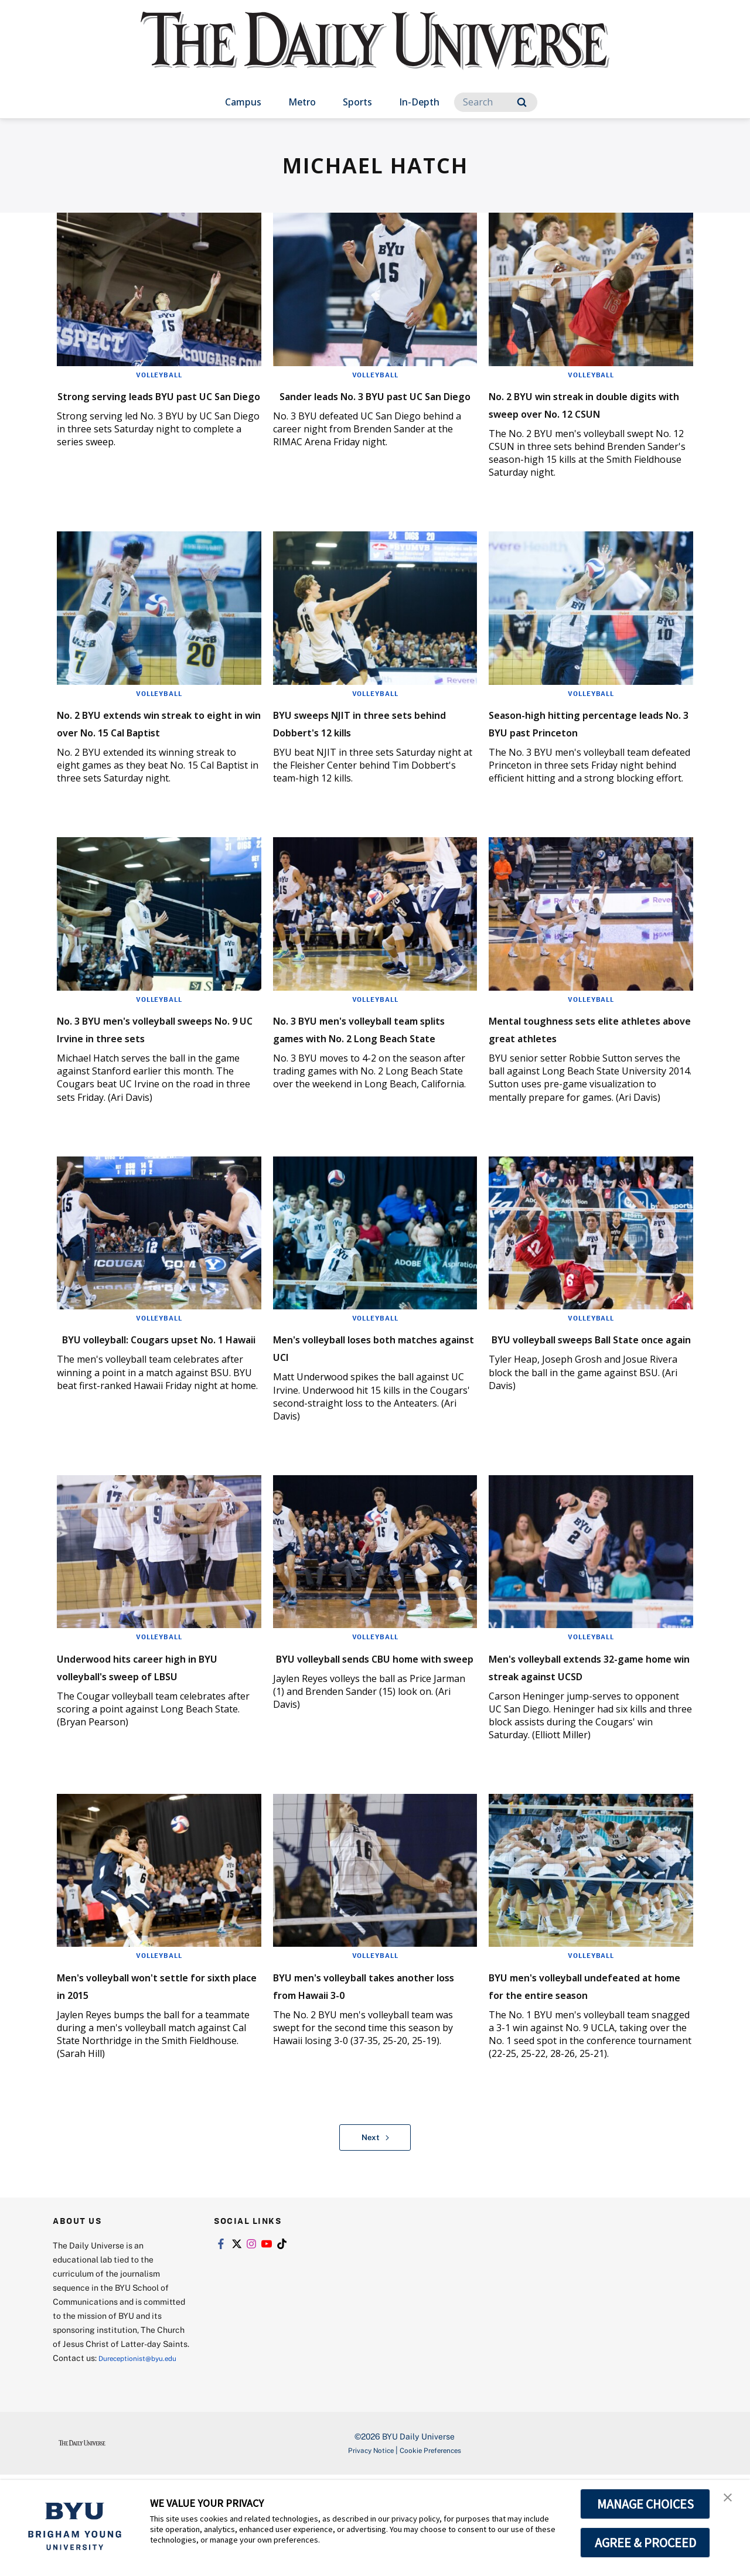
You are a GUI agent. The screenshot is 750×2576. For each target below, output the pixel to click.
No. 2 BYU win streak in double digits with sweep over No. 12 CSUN (575, 412)
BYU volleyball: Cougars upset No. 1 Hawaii (137, 1399)
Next (375, 2224)
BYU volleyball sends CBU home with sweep (359, 1718)
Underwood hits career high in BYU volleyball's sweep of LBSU (154, 1727)
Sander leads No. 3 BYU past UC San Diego (369, 403)
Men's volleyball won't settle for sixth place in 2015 (155, 2054)
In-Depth (419, 101)
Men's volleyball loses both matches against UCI (365, 1399)
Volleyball (159, 374)
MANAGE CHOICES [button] (645, 2504)
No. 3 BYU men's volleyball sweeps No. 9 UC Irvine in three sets (147, 1072)
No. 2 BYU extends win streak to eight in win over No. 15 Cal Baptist (158, 748)
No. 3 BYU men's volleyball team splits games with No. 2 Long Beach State (373, 1072)
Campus (243, 101)
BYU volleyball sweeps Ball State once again (579, 1399)
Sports (357, 101)
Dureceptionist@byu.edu (100, 2459)
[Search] (496, 102)
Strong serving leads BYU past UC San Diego (144, 403)
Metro (302, 101)
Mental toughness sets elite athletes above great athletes (585, 1072)
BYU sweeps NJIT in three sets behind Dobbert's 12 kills (374, 739)
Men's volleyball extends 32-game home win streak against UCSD (586, 1727)
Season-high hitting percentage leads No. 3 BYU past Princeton (584, 748)
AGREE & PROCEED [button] (645, 2542)
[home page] (375, 52)
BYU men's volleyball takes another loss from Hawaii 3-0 (372, 2054)
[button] (730, 2501)
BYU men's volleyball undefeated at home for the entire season (586, 2063)
